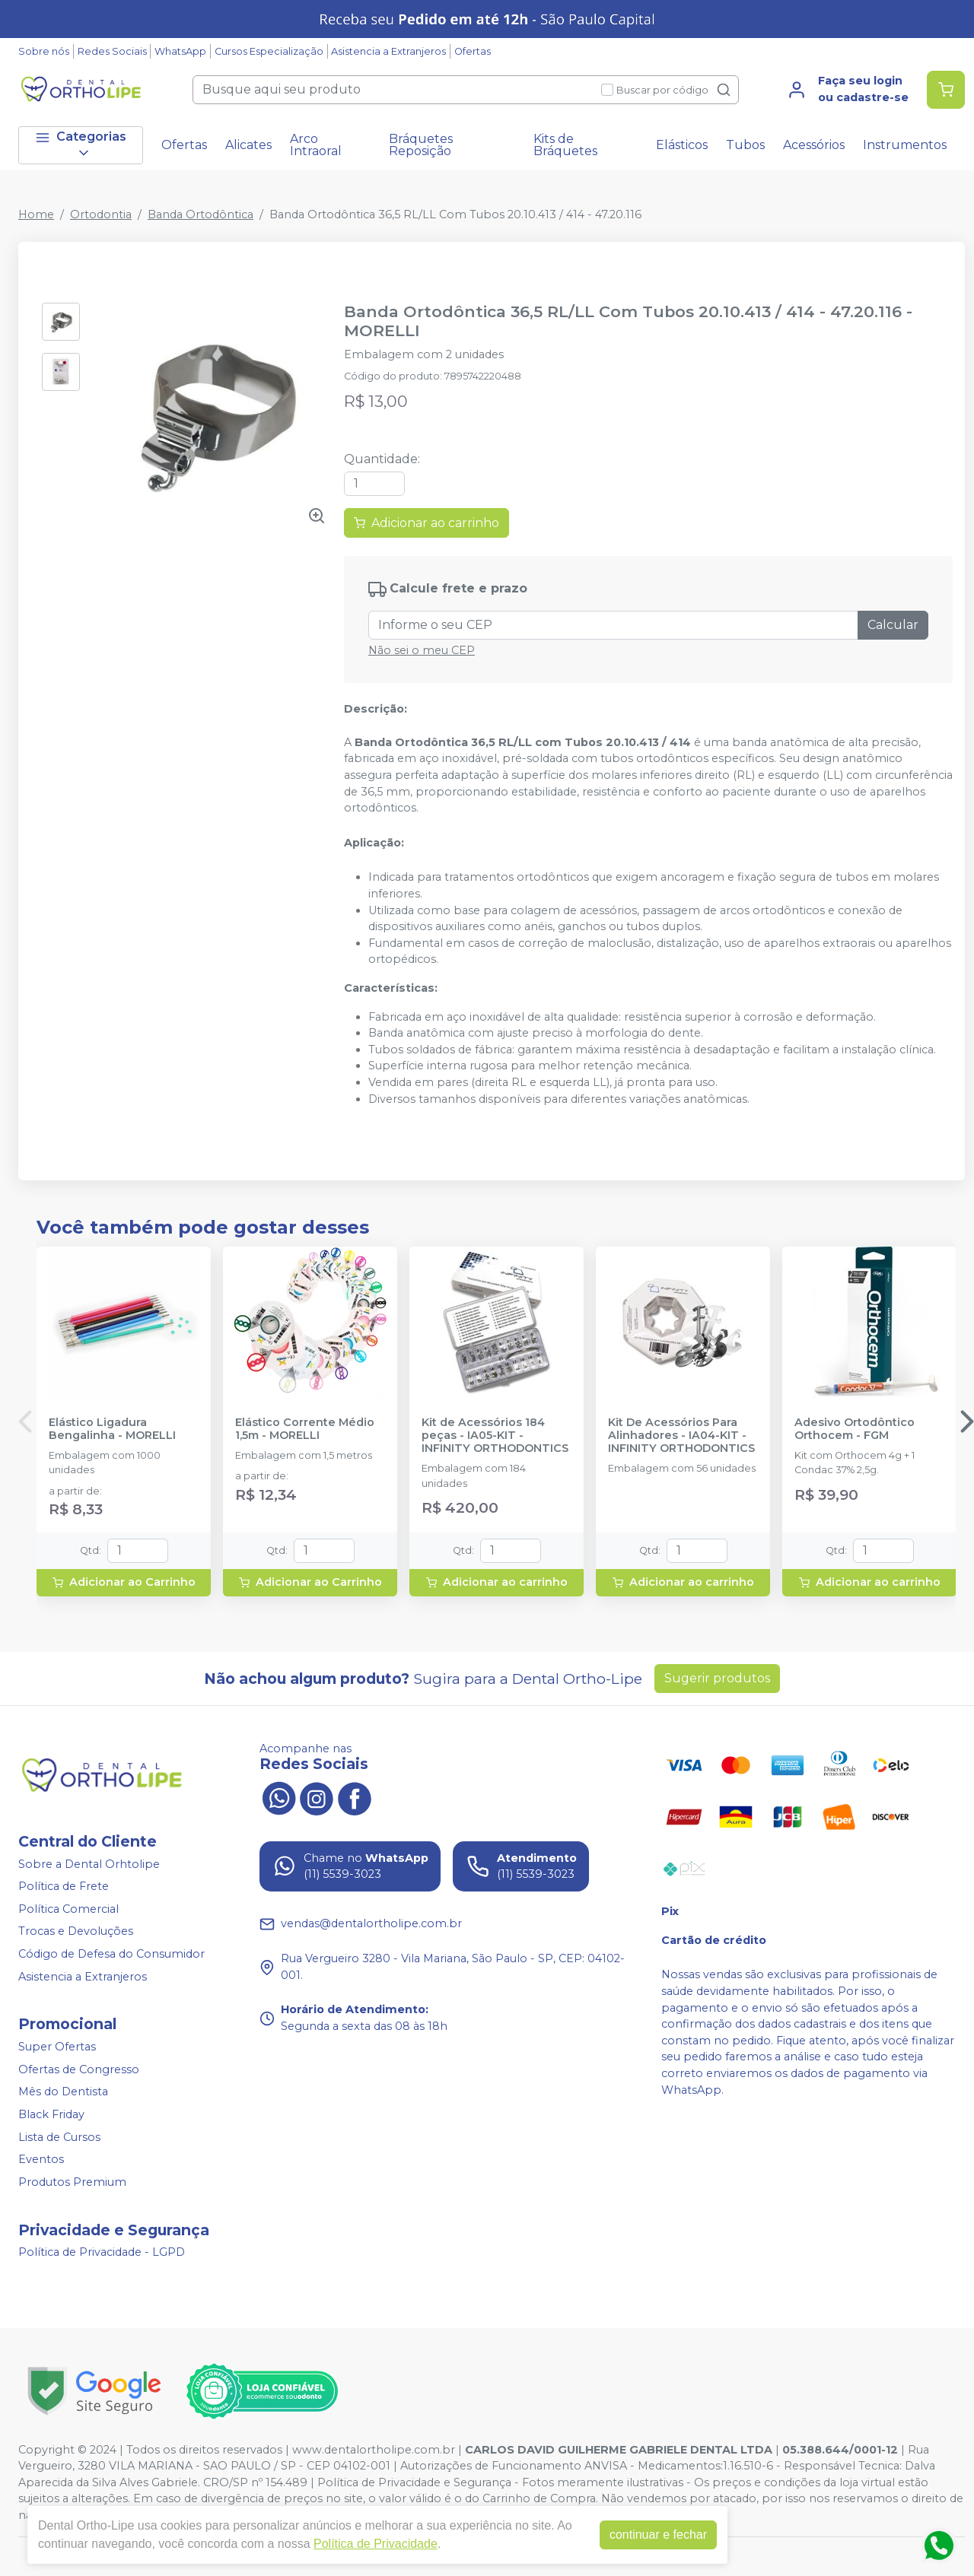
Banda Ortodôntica (200, 214)
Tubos (745, 145)
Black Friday (51, 2114)
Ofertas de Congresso (78, 2069)
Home (36, 214)
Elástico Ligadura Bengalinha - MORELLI (112, 1429)
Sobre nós (43, 51)
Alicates (248, 145)
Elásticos (682, 145)
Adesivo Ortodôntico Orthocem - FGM (854, 1429)
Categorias (80, 144)
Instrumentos (905, 145)
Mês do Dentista (63, 2092)
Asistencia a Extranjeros (388, 51)
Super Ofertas (57, 2046)
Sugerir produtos (717, 1678)
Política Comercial (68, 1909)
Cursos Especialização (269, 51)
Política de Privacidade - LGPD (101, 2253)
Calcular (892, 625)
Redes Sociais (112, 51)
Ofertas (472, 51)
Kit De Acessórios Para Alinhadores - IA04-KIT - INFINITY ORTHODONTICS (681, 1436)
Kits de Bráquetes (565, 145)
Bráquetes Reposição (421, 145)
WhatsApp (180, 51)
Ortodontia (101, 214)
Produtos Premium (72, 2182)
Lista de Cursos (59, 2137)
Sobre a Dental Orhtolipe (89, 1864)
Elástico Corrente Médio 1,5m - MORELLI (304, 1429)
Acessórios (814, 145)
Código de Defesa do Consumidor (111, 1954)
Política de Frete (63, 1886)
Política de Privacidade (376, 2543)
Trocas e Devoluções (75, 1932)
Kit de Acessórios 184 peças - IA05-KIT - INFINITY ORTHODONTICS (495, 1436)
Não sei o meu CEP (421, 650)
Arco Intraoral (316, 145)
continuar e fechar (658, 2534)
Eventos (41, 2159)
